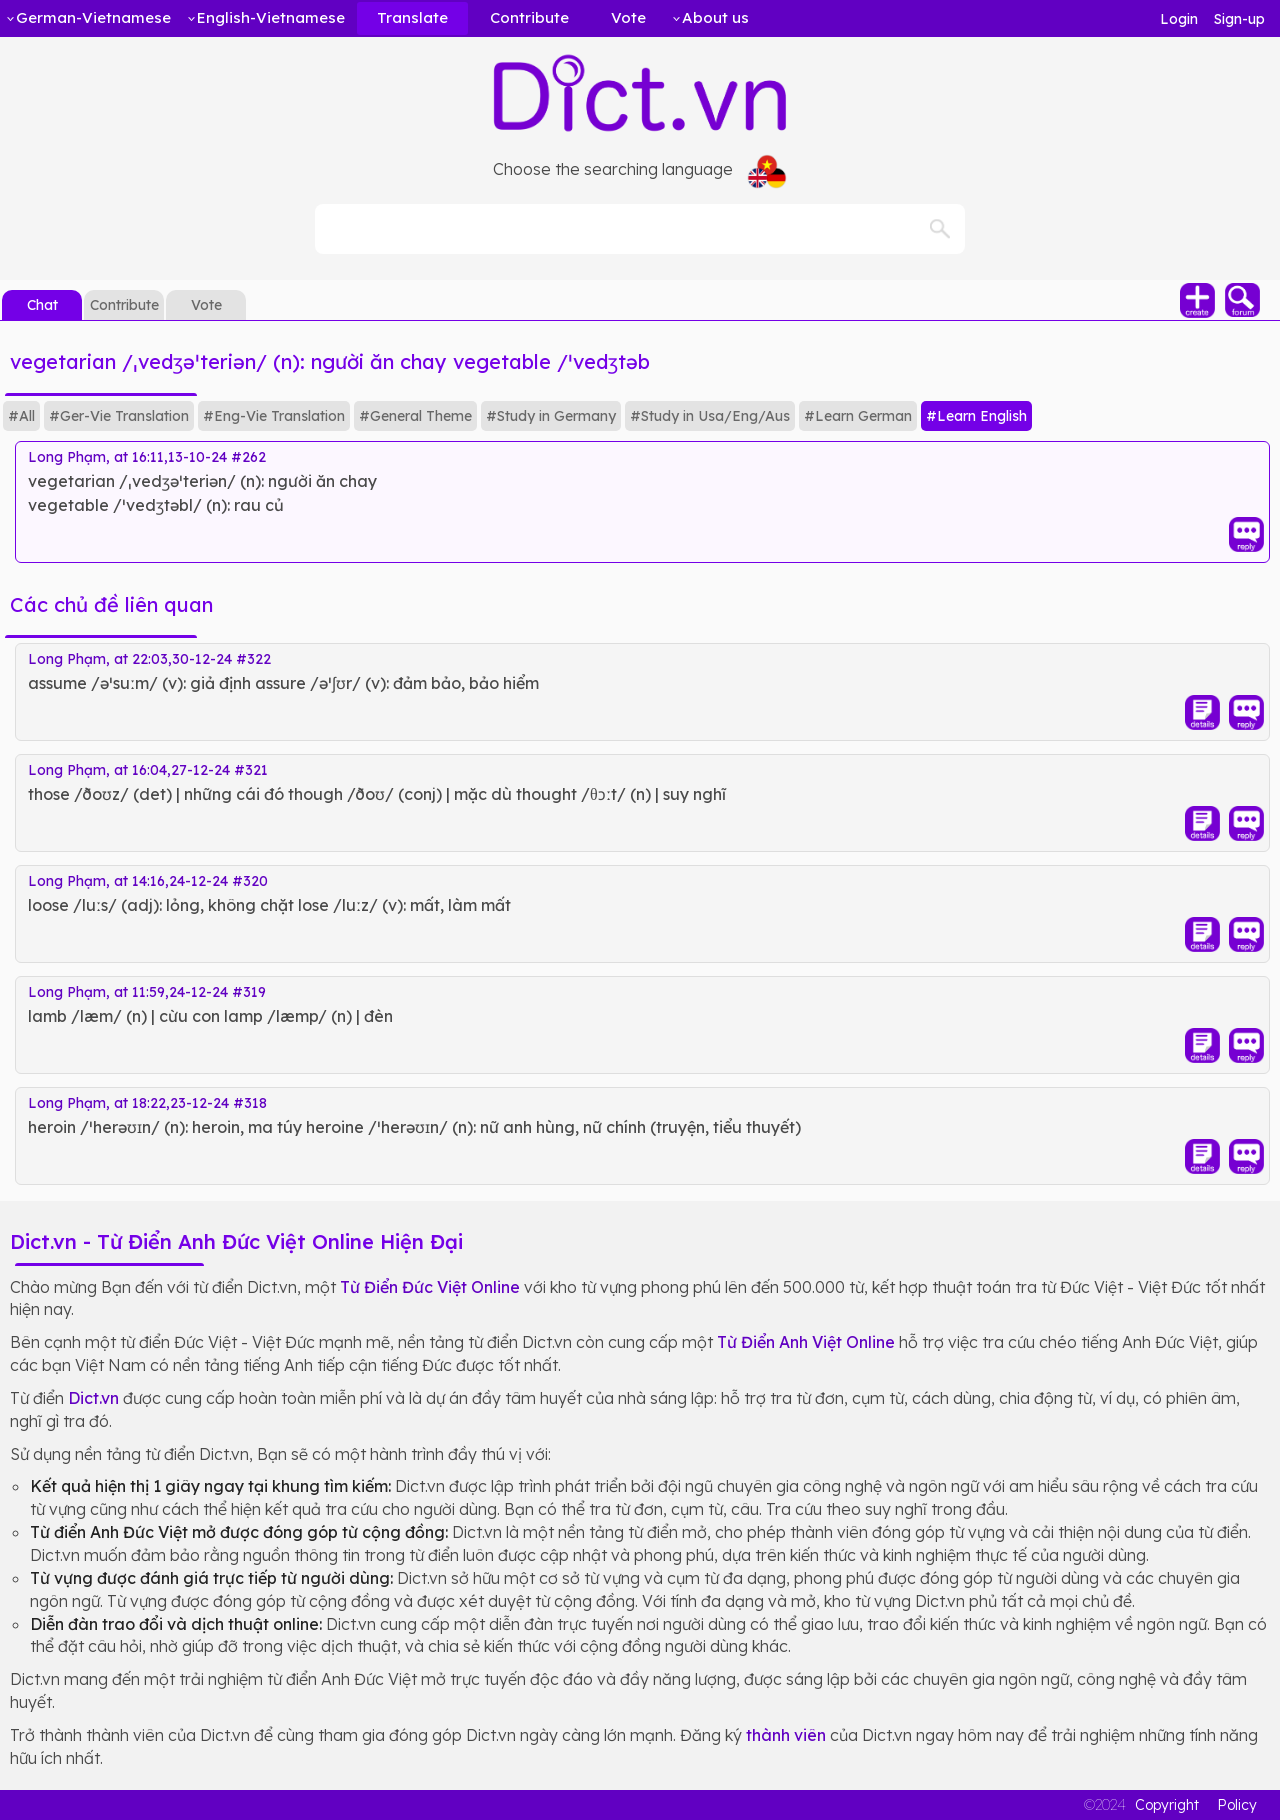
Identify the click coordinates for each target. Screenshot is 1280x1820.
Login (1179, 19)
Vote (206, 305)
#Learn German (858, 416)
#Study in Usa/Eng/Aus (710, 416)
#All (21, 416)
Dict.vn (93, 1398)
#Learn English (976, 416)
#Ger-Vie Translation (119, 416)
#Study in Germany (551, 416)
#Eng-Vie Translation (274, 416)
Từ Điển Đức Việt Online (430, 1287)
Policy (1237, 1805)
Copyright (1167, 1805)
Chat (42, 305)
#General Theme (415, 416)
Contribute (124, 305)
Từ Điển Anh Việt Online (806, 1342)
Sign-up (1239, 19)
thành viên (786, 1735)
